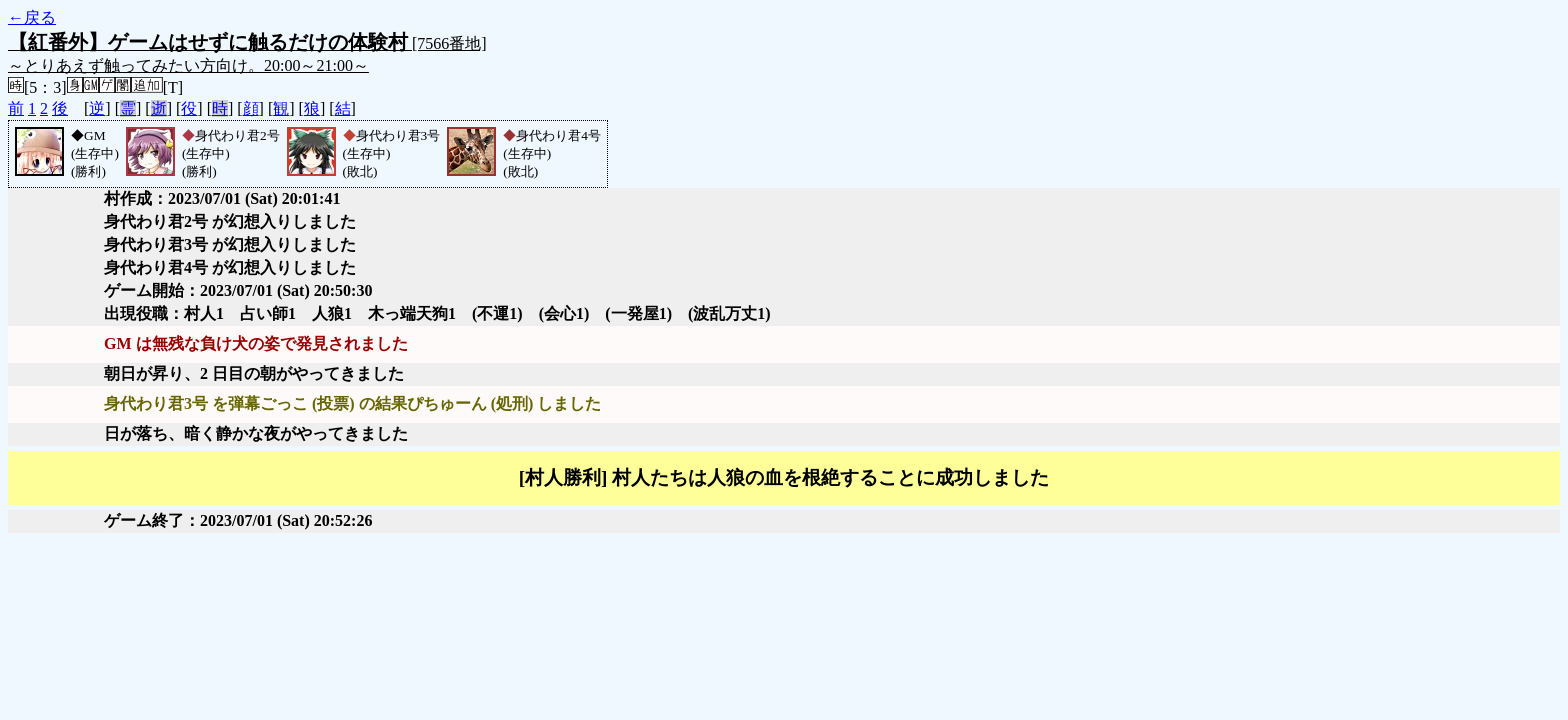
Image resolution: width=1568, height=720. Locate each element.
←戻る (32, 17)
